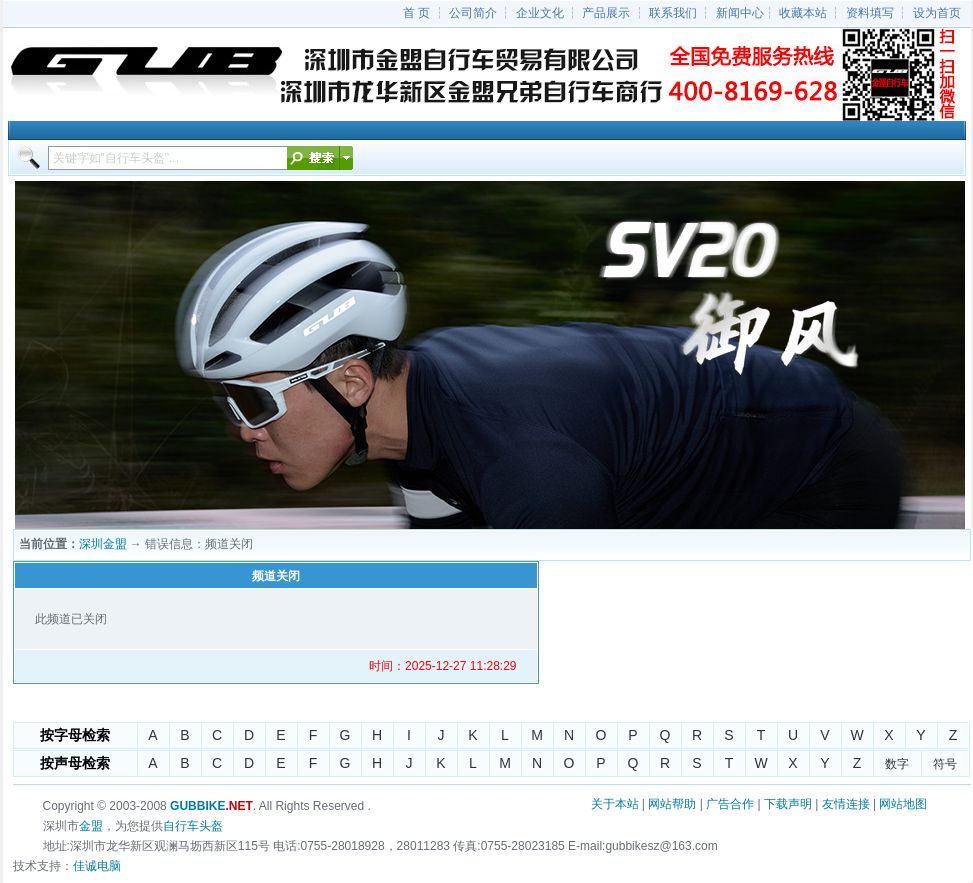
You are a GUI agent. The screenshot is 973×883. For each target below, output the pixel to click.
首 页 (416, 13)
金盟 (91, 826)
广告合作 (730, 804)
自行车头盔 (193, 826)
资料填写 (870, 13)
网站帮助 (672, 804)
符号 (945, 764)
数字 (897, 764)
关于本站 (615, 804)
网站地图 (903, 804)
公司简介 (473, 13)
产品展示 (606, 13)
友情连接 (846, 804)
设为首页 (937, 13)
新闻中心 (740, 13)
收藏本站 (803, 13)
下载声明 (788, 804)
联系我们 (673, 13)
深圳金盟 (103, 544)
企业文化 (540, 13)
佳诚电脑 (97, 866)
